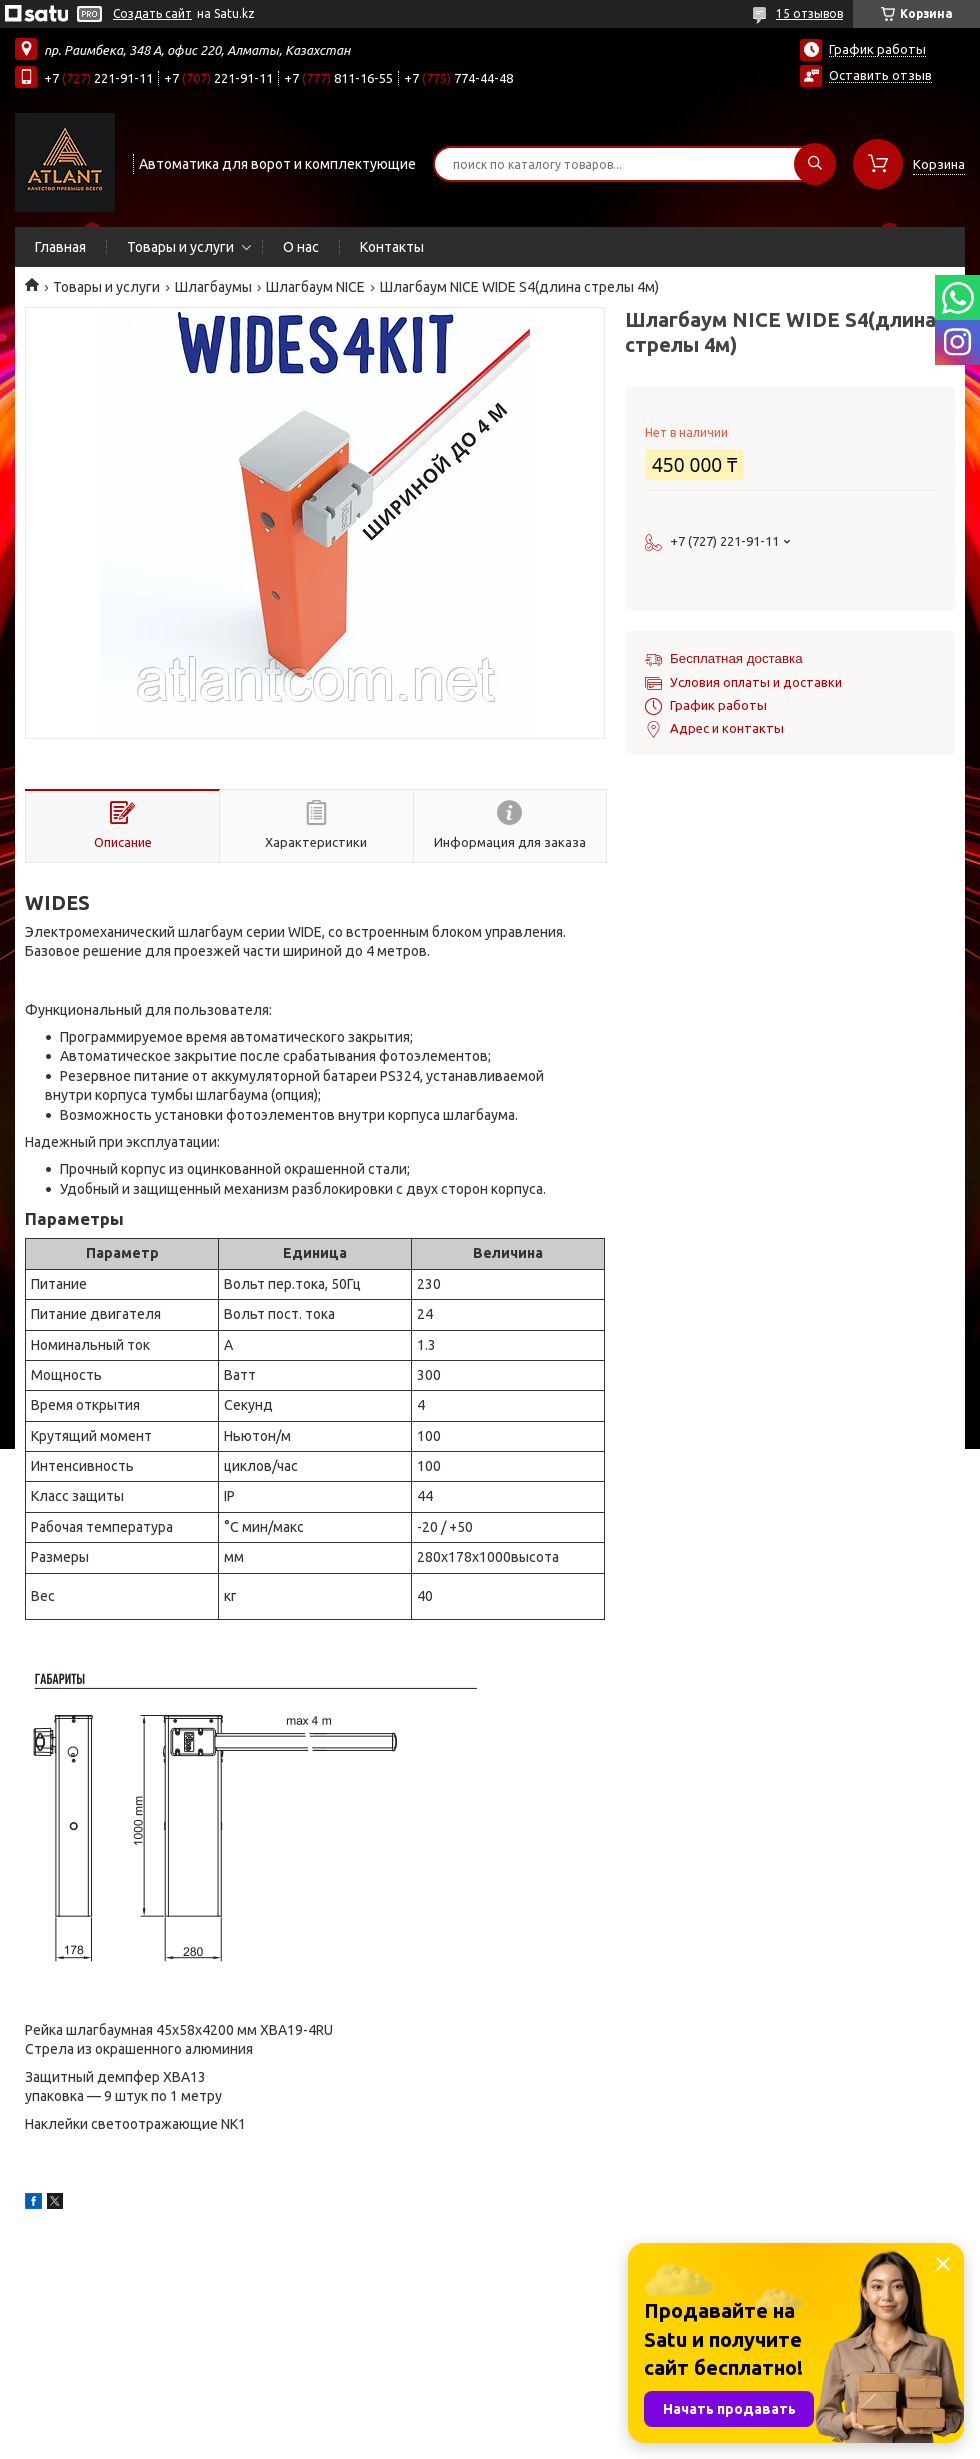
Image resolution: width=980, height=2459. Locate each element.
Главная (60, 247)
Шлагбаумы (213, 287)
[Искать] (815, 164)
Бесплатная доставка (736, 658)
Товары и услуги (180, 247)
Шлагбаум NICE (315, 287)
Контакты (392, 247)
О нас (301, 247)
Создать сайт (152, 13)
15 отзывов (809, 13)
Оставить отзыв (880, 75)
